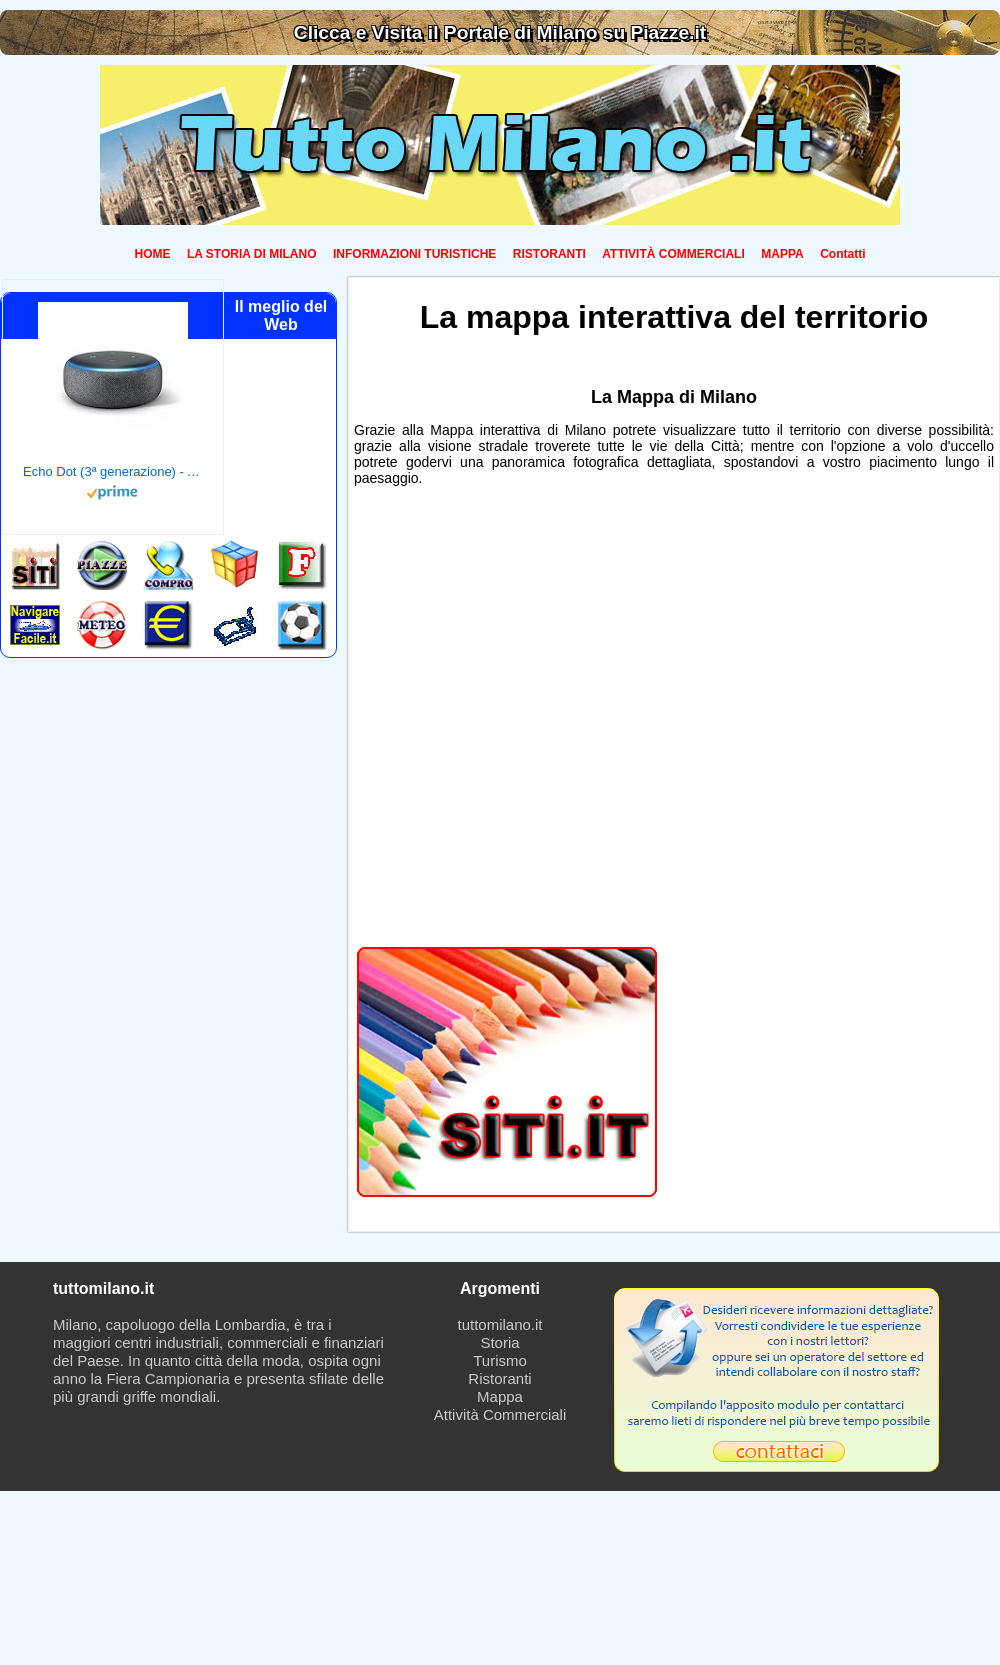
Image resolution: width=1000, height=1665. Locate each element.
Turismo (500, 1360)
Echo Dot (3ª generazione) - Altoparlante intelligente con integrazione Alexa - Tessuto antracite (113, 471)
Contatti (842, 254)
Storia (499, 1342)
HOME (153, 254)
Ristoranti (499, 1378)
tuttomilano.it (499, 1324)
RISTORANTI (549, 254)
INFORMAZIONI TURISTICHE (414, 254)
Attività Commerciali (500, 1414)
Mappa (500, 1396)
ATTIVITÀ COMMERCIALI (673, 254)
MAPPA (782, 254)
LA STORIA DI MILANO (252, 254)
